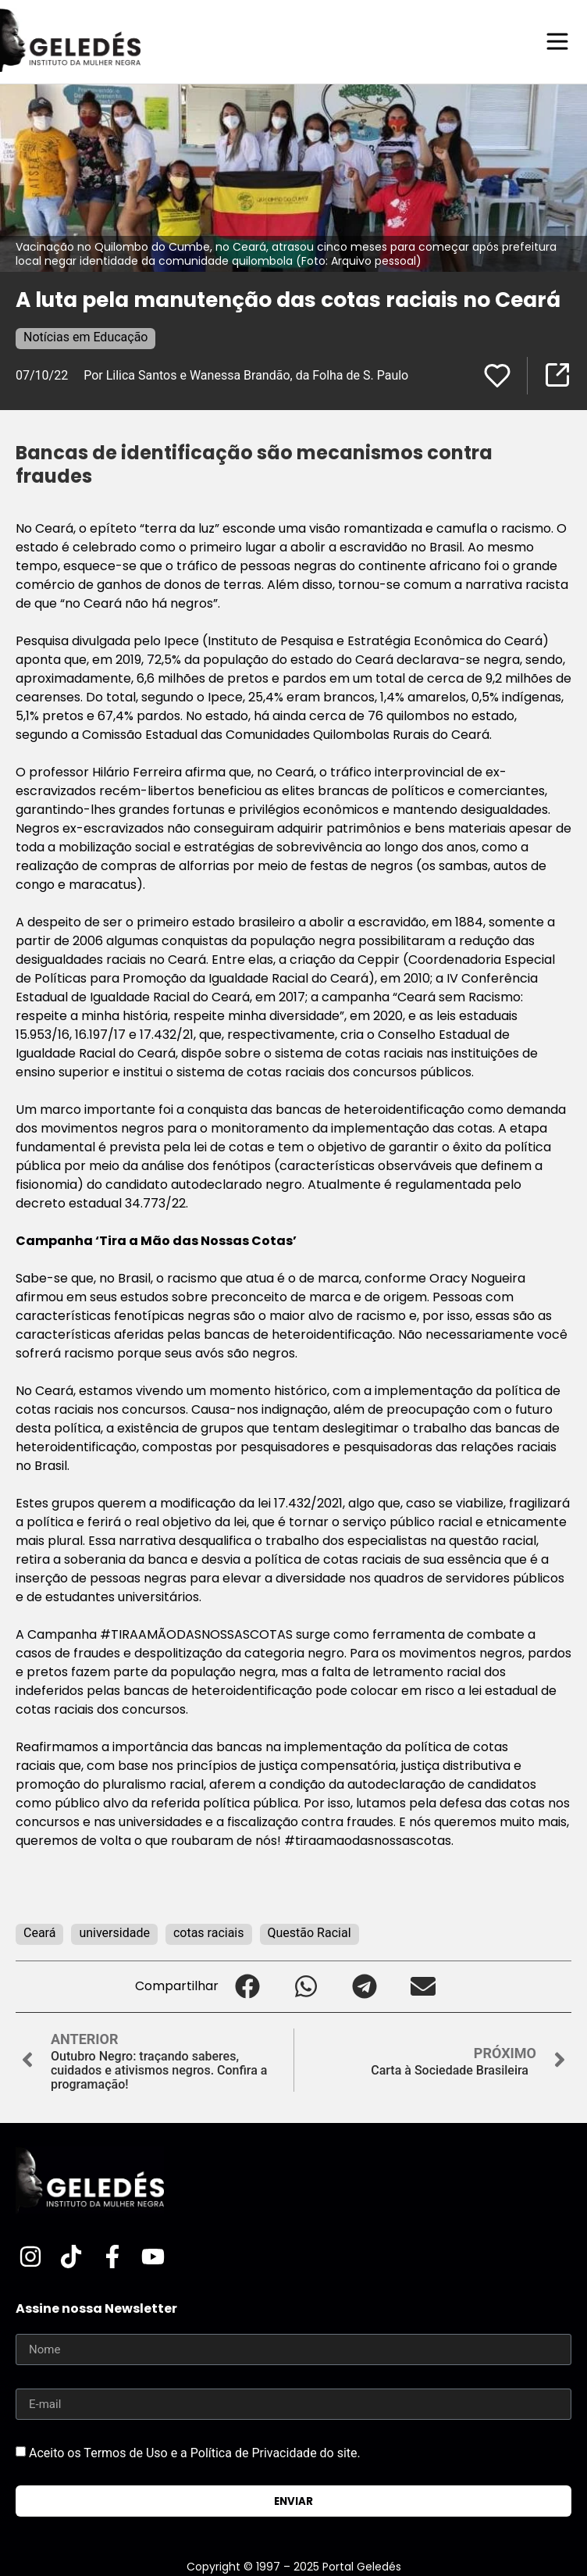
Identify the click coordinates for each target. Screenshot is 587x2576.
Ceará (39, 1932)
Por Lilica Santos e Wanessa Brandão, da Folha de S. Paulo (246, 375)
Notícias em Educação (85, 337)
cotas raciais (208, 1932)
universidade (114, 1932)
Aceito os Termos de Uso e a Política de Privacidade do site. (195, 2453)
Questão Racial (309, 1932)
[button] (248, 1986)
